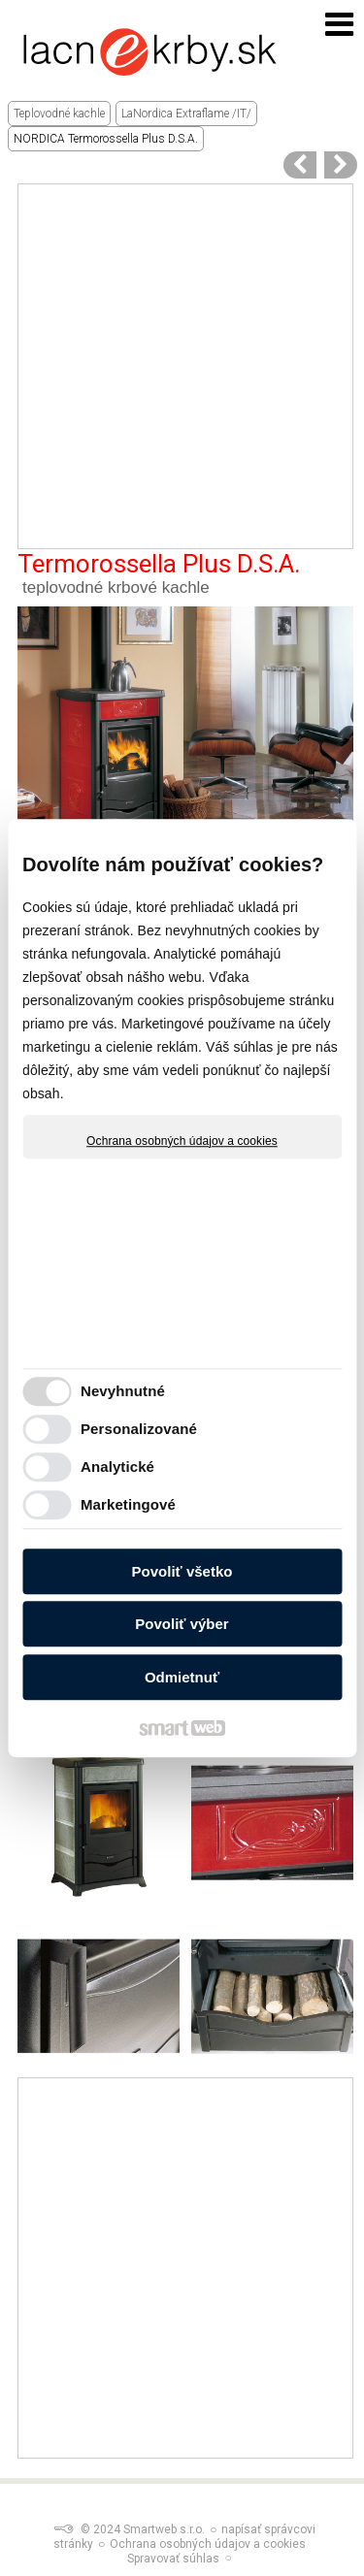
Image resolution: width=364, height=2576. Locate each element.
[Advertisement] (182, 366)
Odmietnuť (182, 1677)
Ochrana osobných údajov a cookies (182, 1141)
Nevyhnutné (123, 1391)
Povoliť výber (181, 1623)
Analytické (117, 1466)
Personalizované (139, 1428)
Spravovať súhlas (173, 2558)
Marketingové (128, 1504)
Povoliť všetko (182, 1571)
